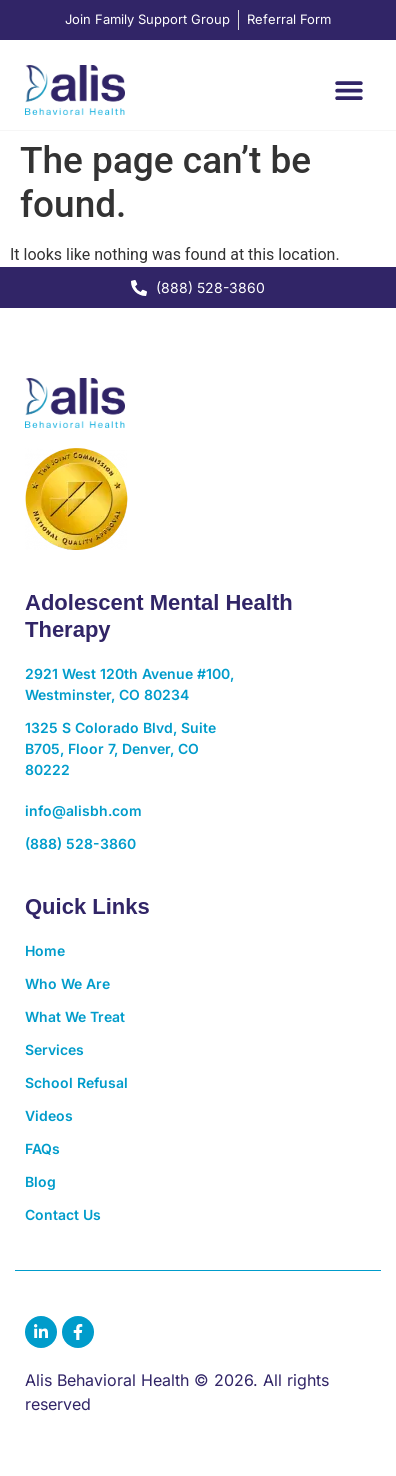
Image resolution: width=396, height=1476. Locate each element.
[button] (348, 89)
